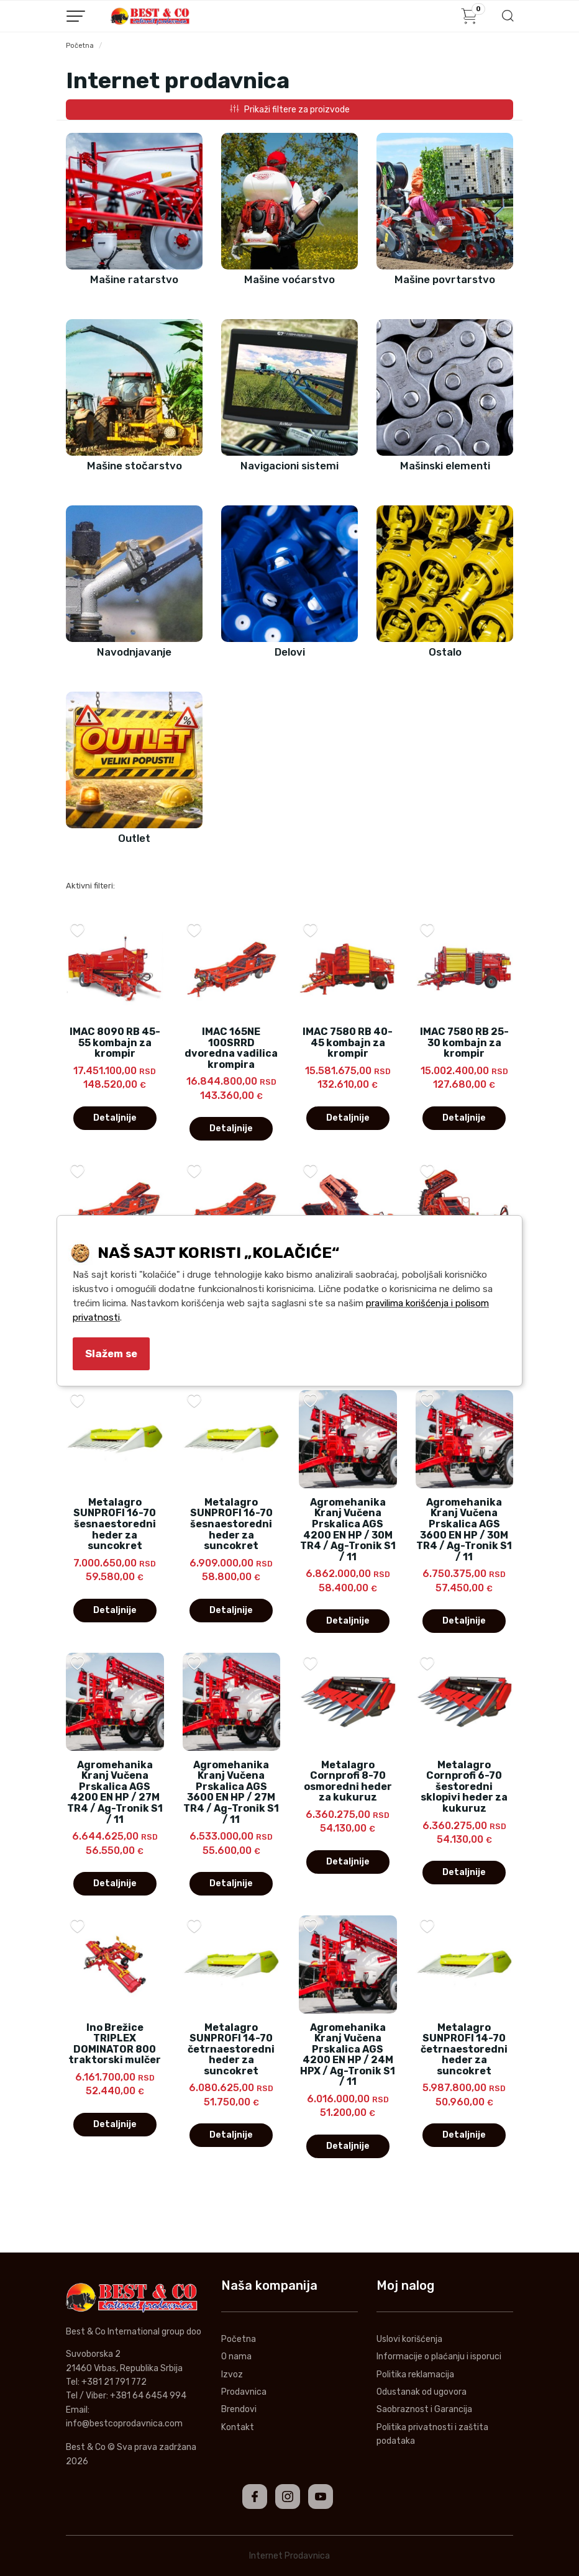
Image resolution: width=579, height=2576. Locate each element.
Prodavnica (244, 2392)
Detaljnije (115, 1118)
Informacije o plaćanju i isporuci (438, 2356)
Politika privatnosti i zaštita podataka (432, 2434)
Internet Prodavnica (289, 2556)
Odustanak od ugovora (421, 2392)
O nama (236, 2356)
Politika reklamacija (415, 2374)
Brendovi (239, 2409)
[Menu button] (76, 16)
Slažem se (111, 1353)
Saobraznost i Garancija (424, 2409)
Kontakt (237, 2427)
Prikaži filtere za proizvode (290, 109)
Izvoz (232, 2374)
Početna (80, 46)
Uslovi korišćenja (409, 2339)
